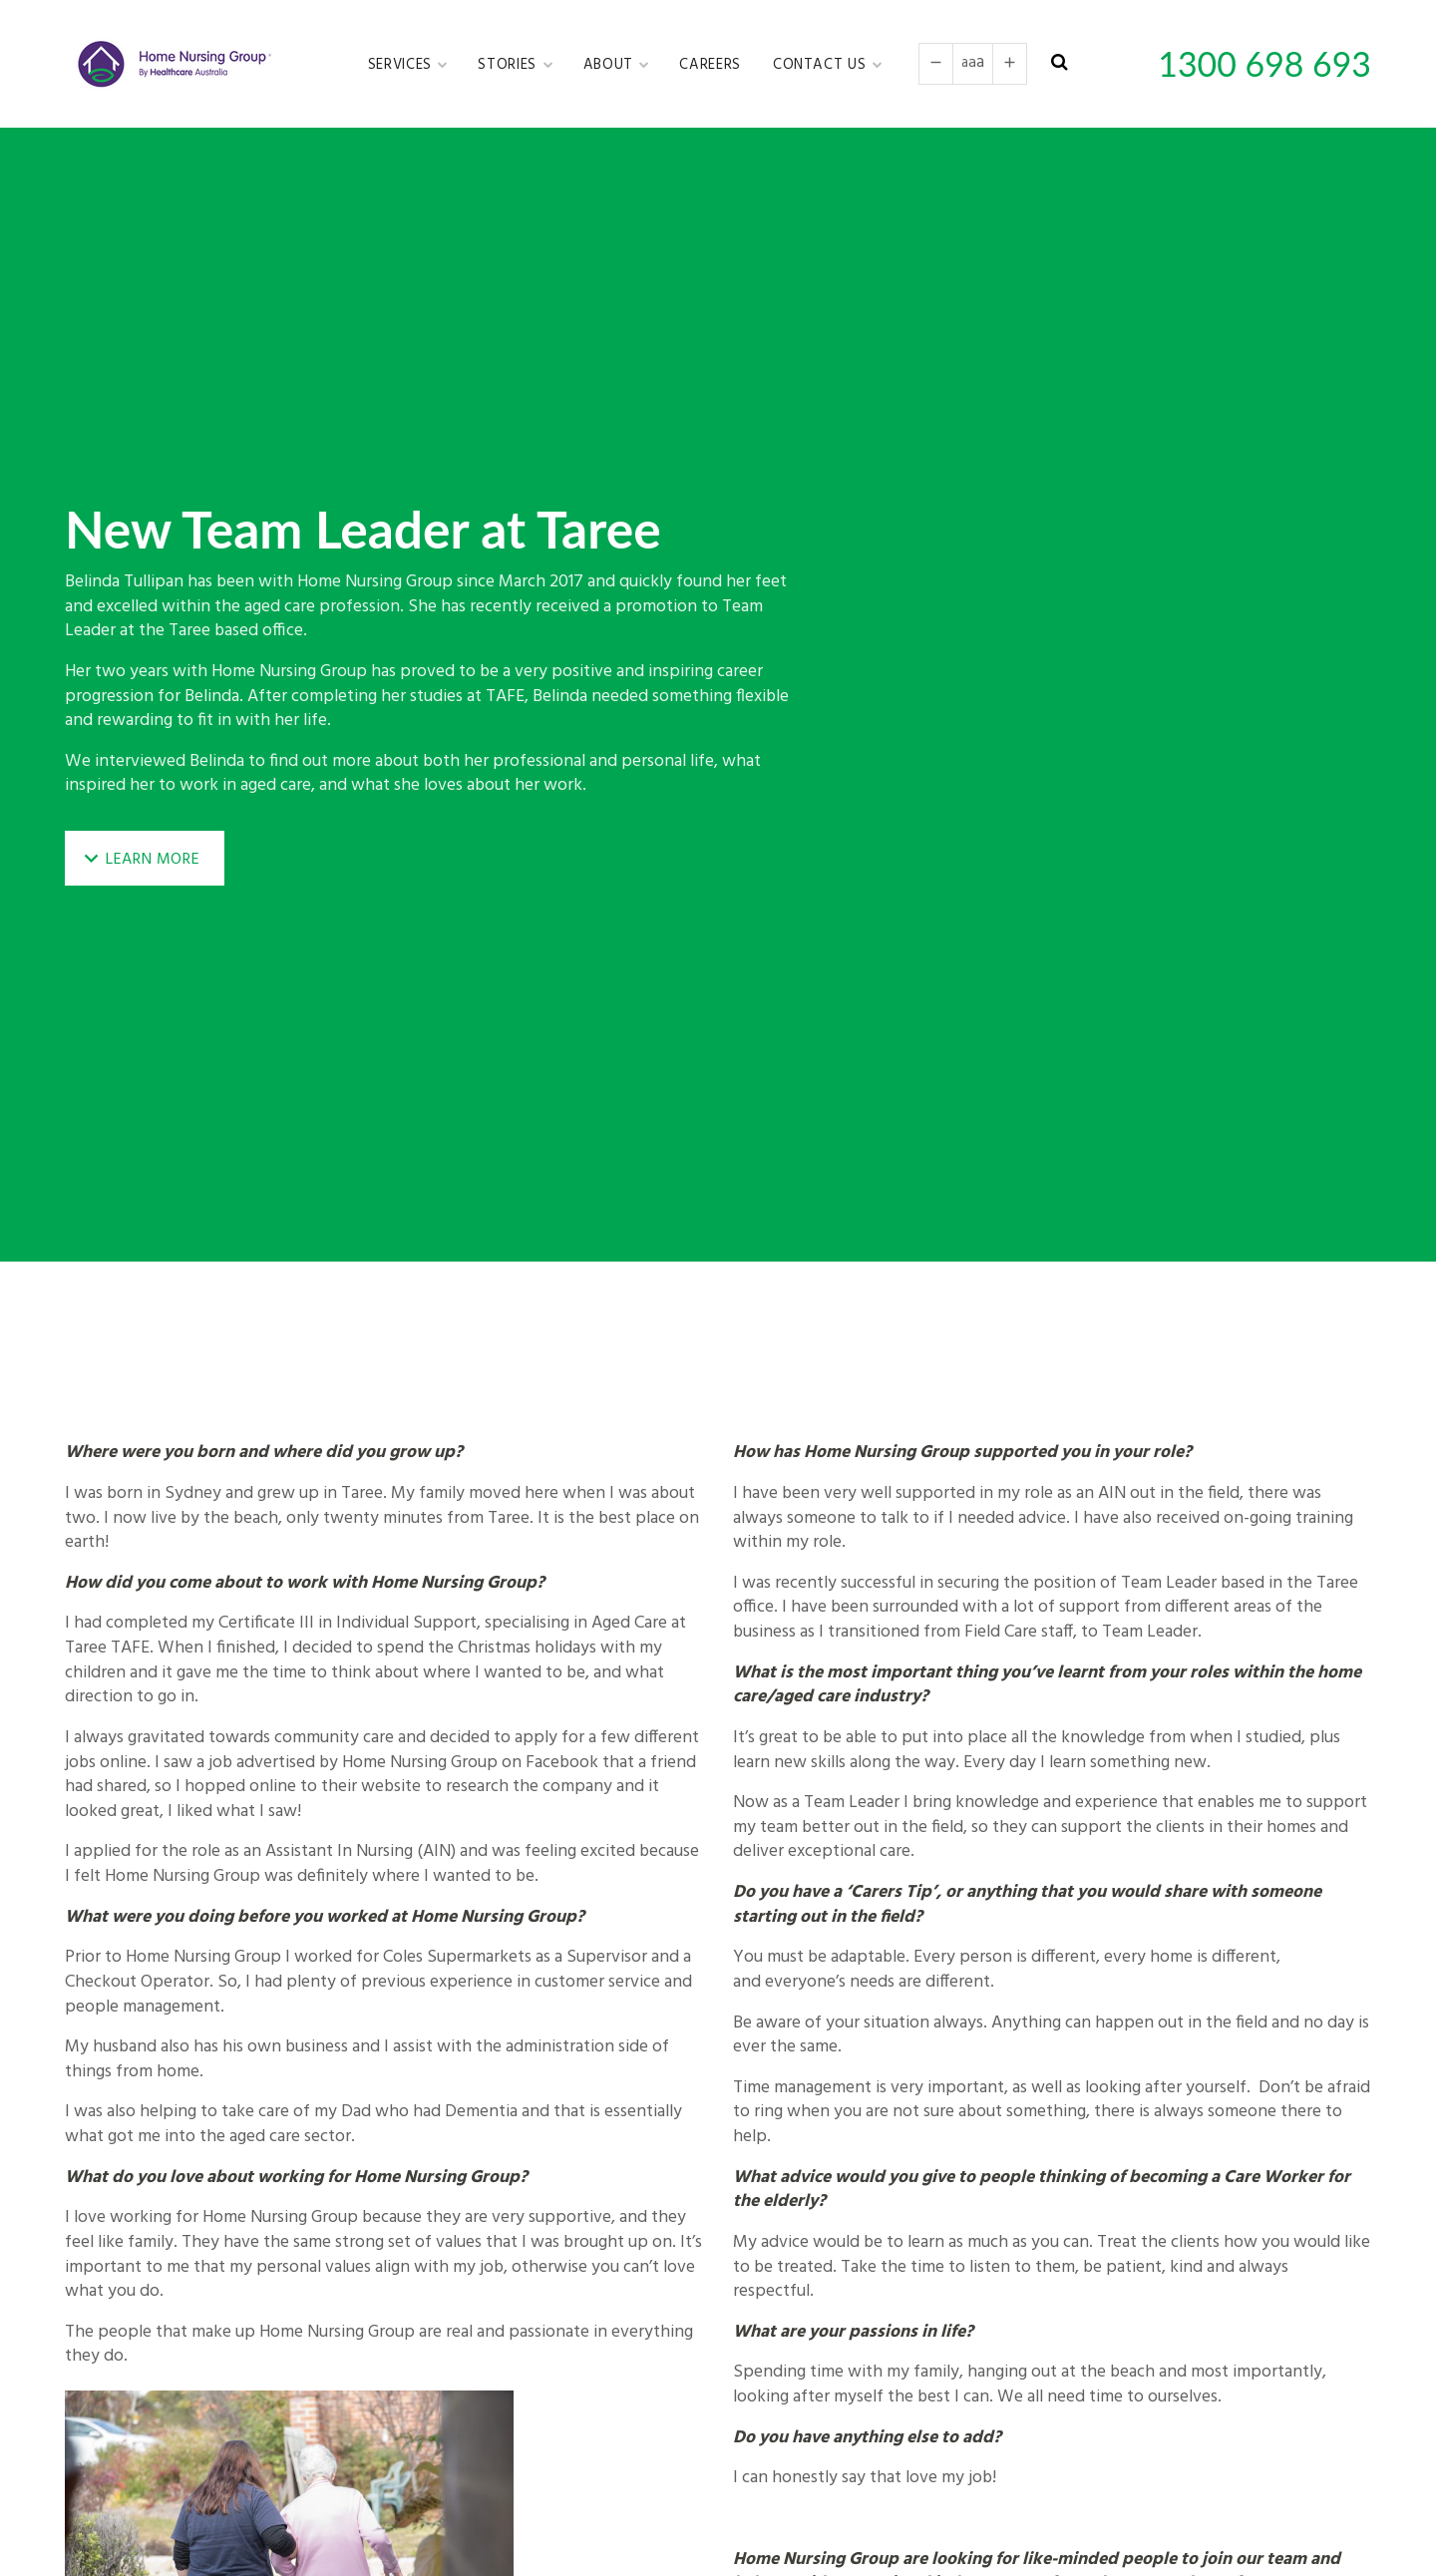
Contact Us (822, 65)
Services (402, 65)
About (610, 65)
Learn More (152, 860)
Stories (509, 65)
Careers (709, 65)
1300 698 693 (1264, 64)
